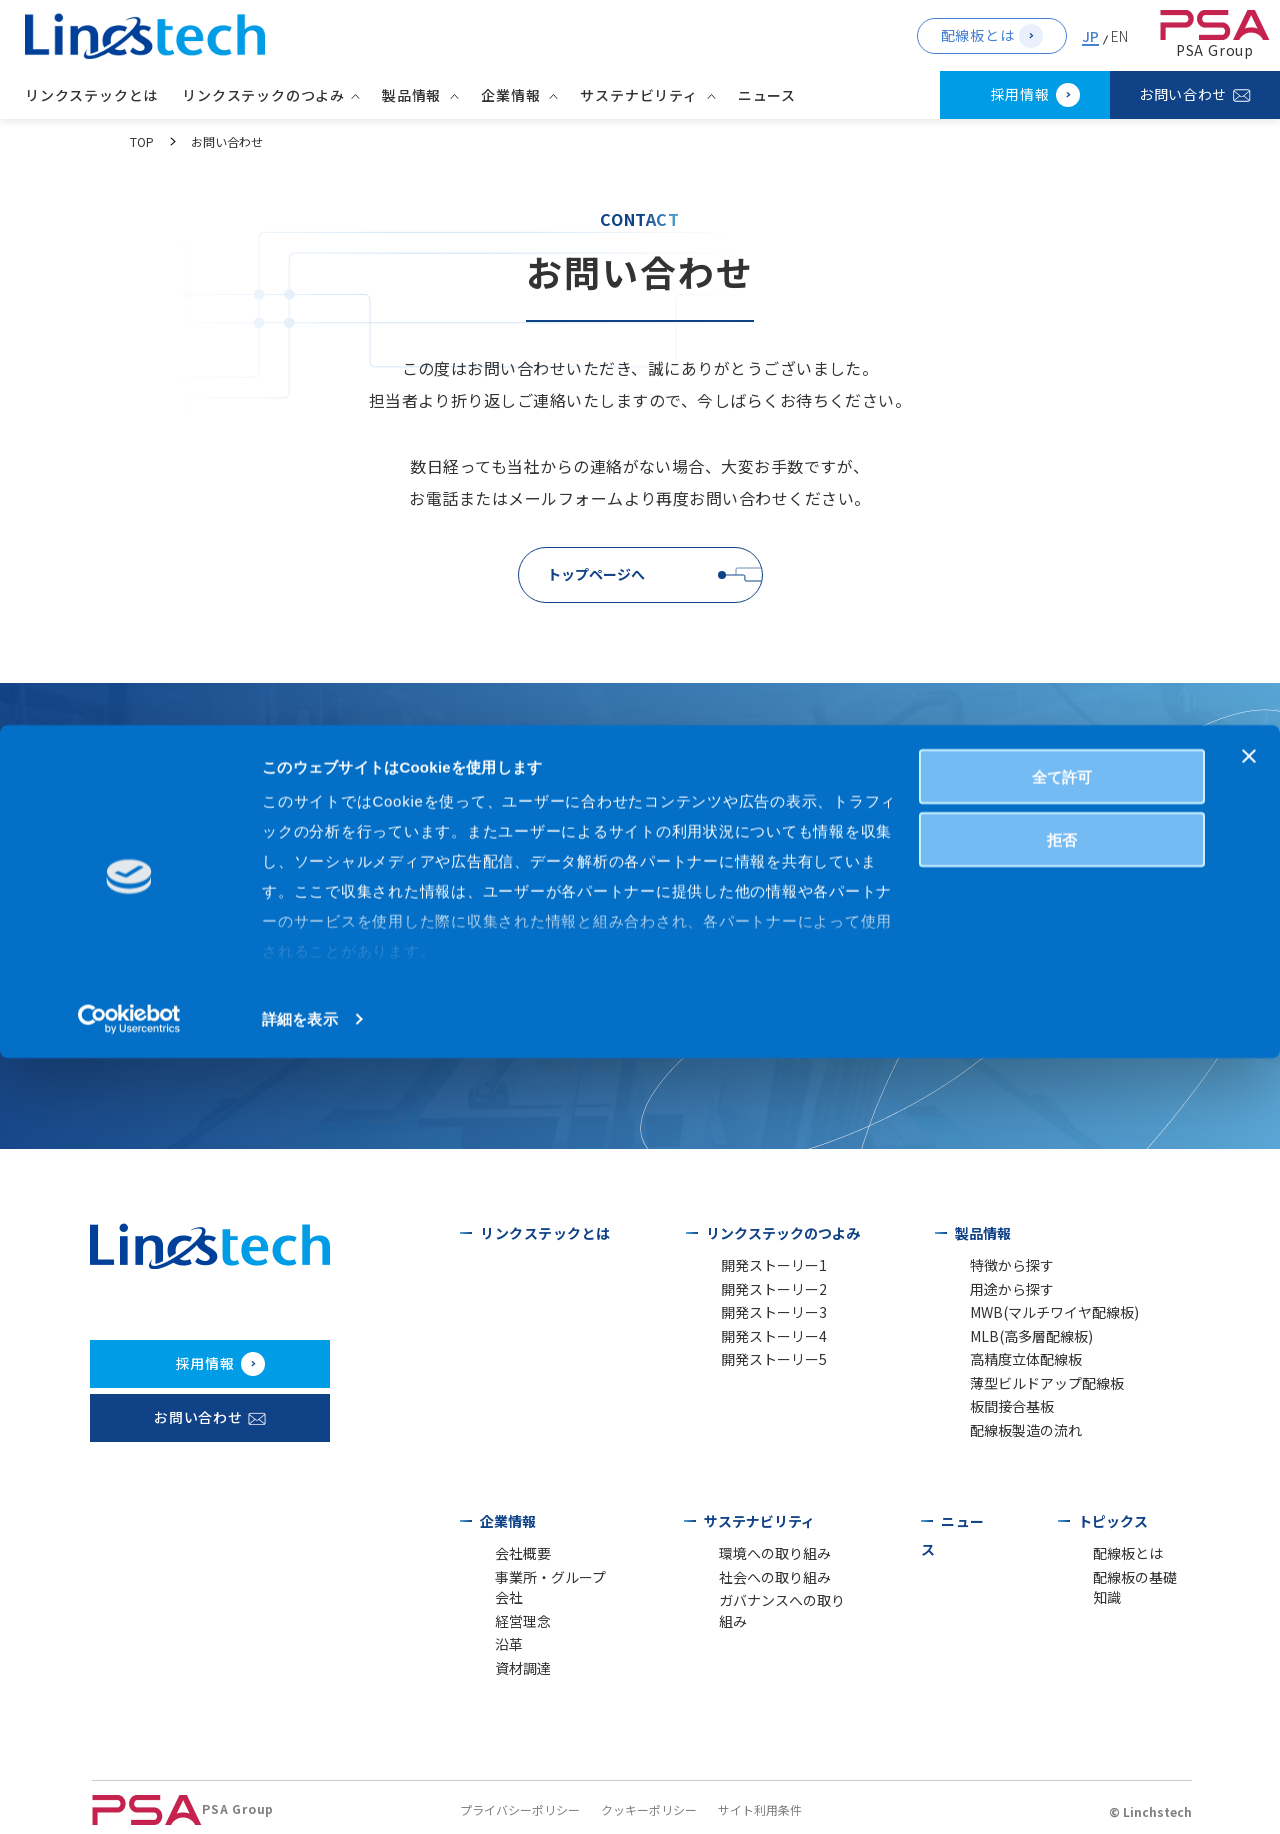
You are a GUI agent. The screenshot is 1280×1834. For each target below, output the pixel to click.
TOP (142, 141)
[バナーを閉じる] (1249, 1532)
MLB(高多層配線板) (1016, 1340)
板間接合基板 (1001, 1415)
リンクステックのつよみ (778, 1233)
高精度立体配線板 (1013, 1365)
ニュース (772, 95)
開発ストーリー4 (761, 1340)
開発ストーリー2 (761, 1290)
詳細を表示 (300, 1794)
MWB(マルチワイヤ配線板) (1037, 1315)
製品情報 (978, 1233)
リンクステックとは (96, 95)
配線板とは (978, 35)
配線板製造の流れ (1013, 1440)
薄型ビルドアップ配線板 (1031, 1390)
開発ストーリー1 (761, 1265)
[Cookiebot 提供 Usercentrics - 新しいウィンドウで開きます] (129, 1795)
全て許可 (1062, 1552)
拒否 (1062, 1615)
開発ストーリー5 (761, 1365)
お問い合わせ (1183, 94)
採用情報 (1020, 94)
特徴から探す (1001, 1265)
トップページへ (596, 574)
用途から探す (1001, 1290)
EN (1119, 36)
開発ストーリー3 (761, 1315)
